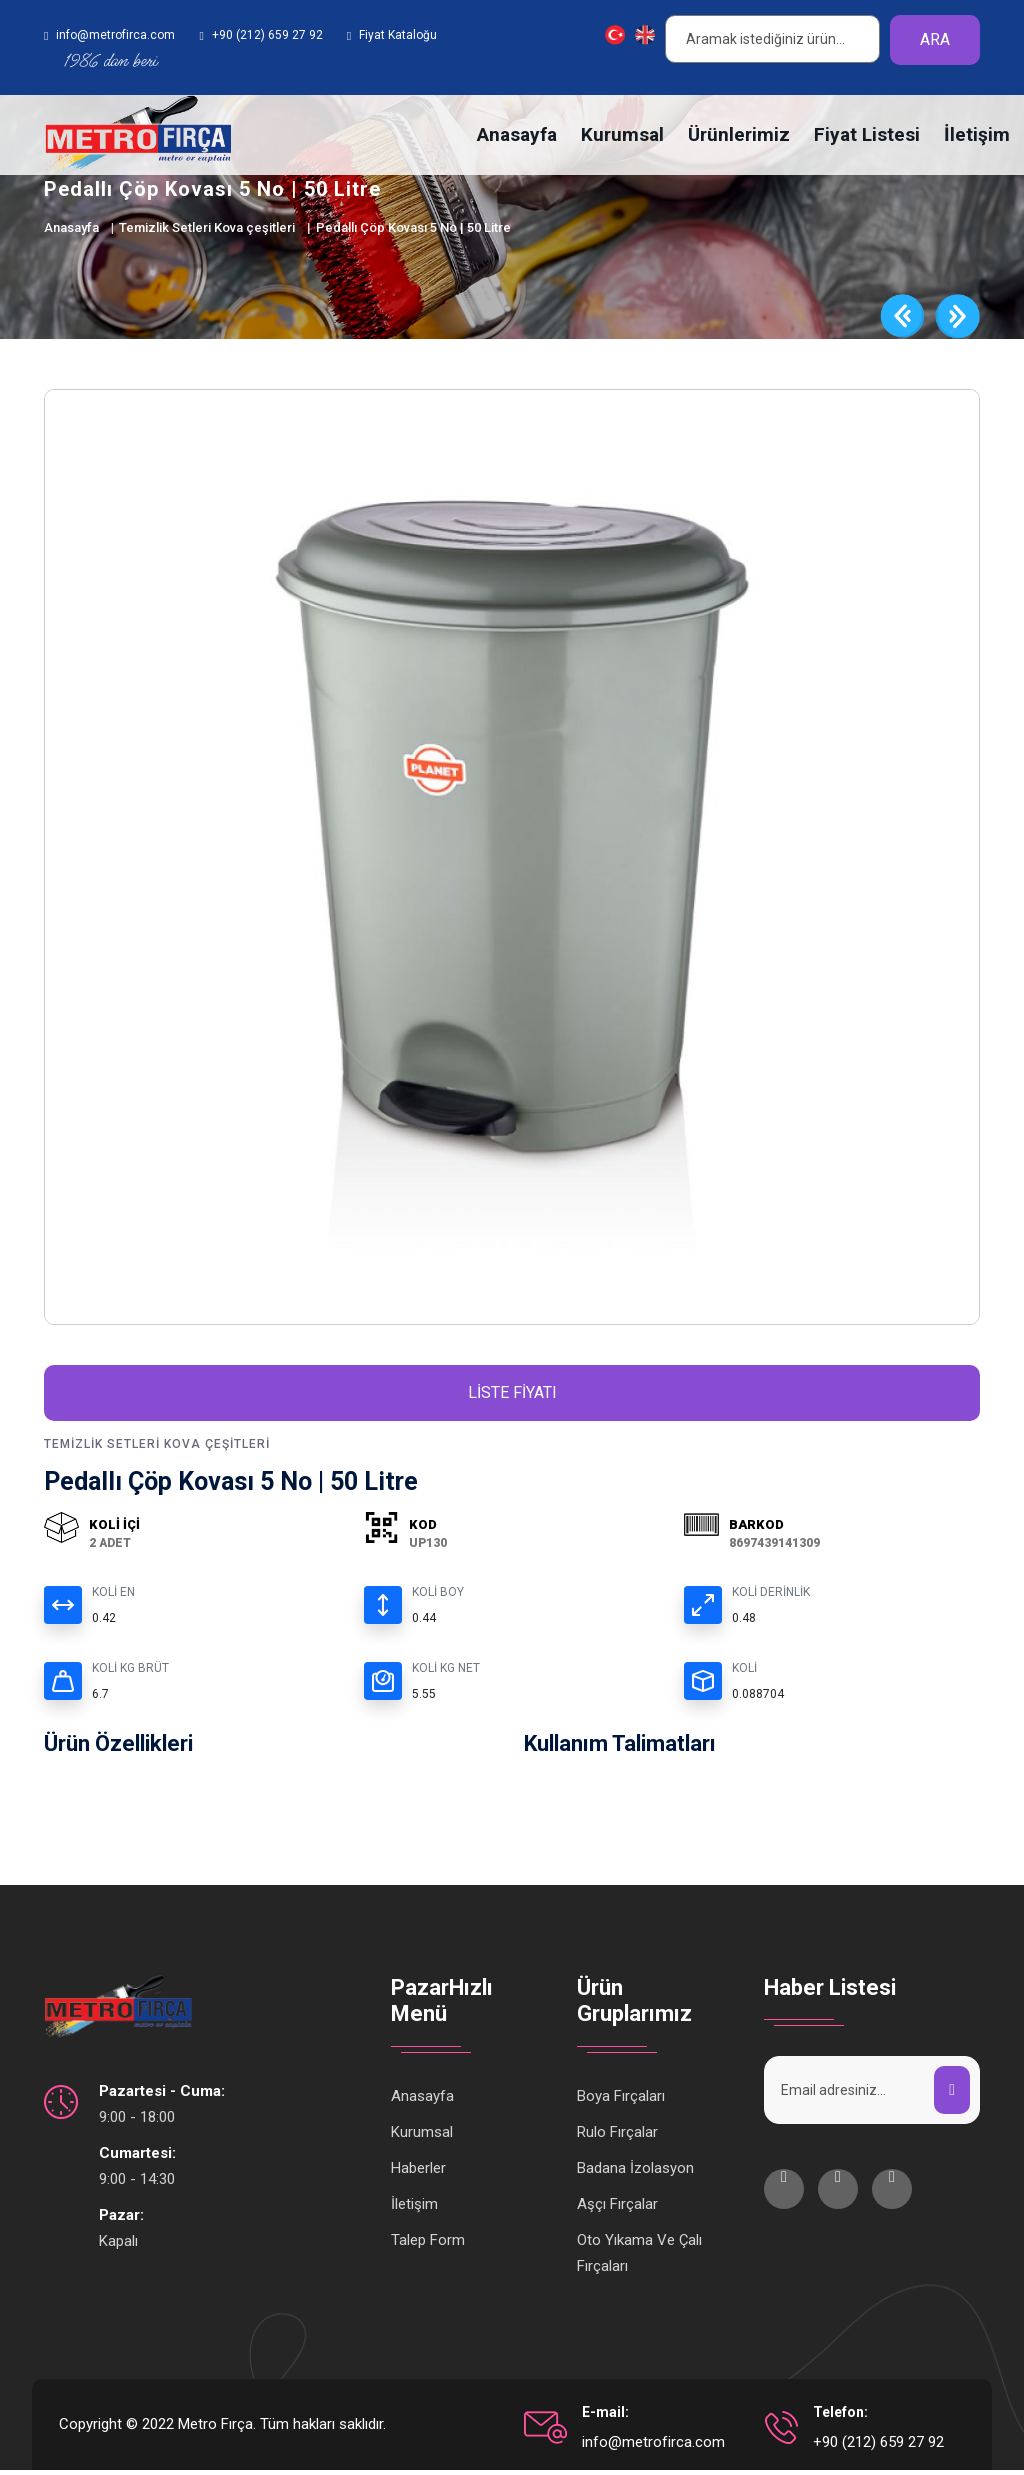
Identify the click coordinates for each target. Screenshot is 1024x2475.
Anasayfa (517, 134)
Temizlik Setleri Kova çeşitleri (207, 227)
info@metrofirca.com (653, 2447)
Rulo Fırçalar (617, 2137)
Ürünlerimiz (739, 134)
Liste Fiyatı (512, 1397)
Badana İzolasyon (635, 2173)
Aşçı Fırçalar (617, 2209)
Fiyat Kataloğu (398, 35)
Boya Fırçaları (621, 2101)
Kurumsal (622, 134)
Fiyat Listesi (867, 134)
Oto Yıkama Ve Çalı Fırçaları (639, 2258)
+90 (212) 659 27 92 (878, 2447)
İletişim (977, 134)
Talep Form (428, 2245)
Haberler (418, 2173)
